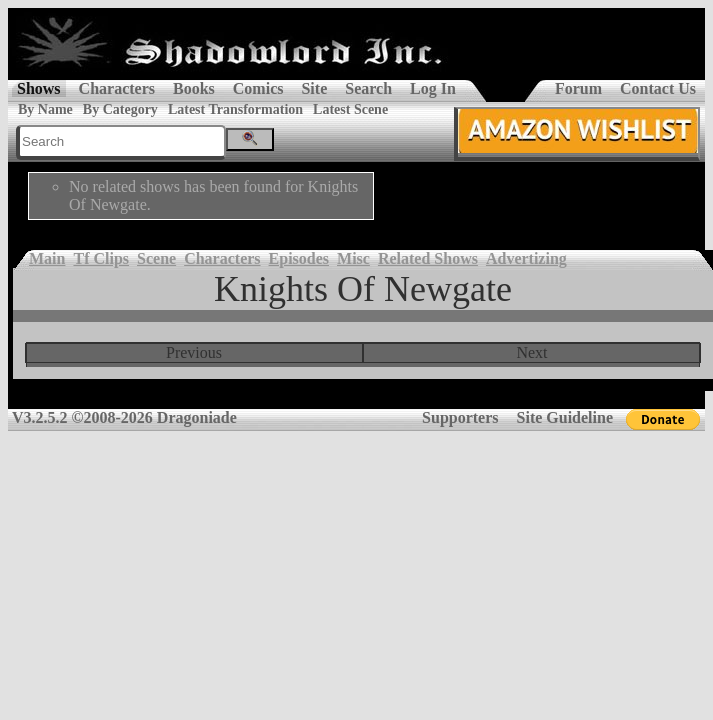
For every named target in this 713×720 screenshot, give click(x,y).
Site (314, 88)
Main (47, 258)
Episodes (299, 258)
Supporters (460, 417)
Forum (578, 88)
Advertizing (526, 258)
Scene (156, 258)
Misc (353, 258)
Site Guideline (565, 417)
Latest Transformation (235, 109)
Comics (258, 88)
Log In (433, 88)
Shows (39, 88)
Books (194, 88)
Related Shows (428, 258)
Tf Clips (101, 258)
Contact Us (658, 88)
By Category (120, 109)
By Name (45, 109)
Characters (117, 88)
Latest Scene (350, 109)
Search (368, 88)
